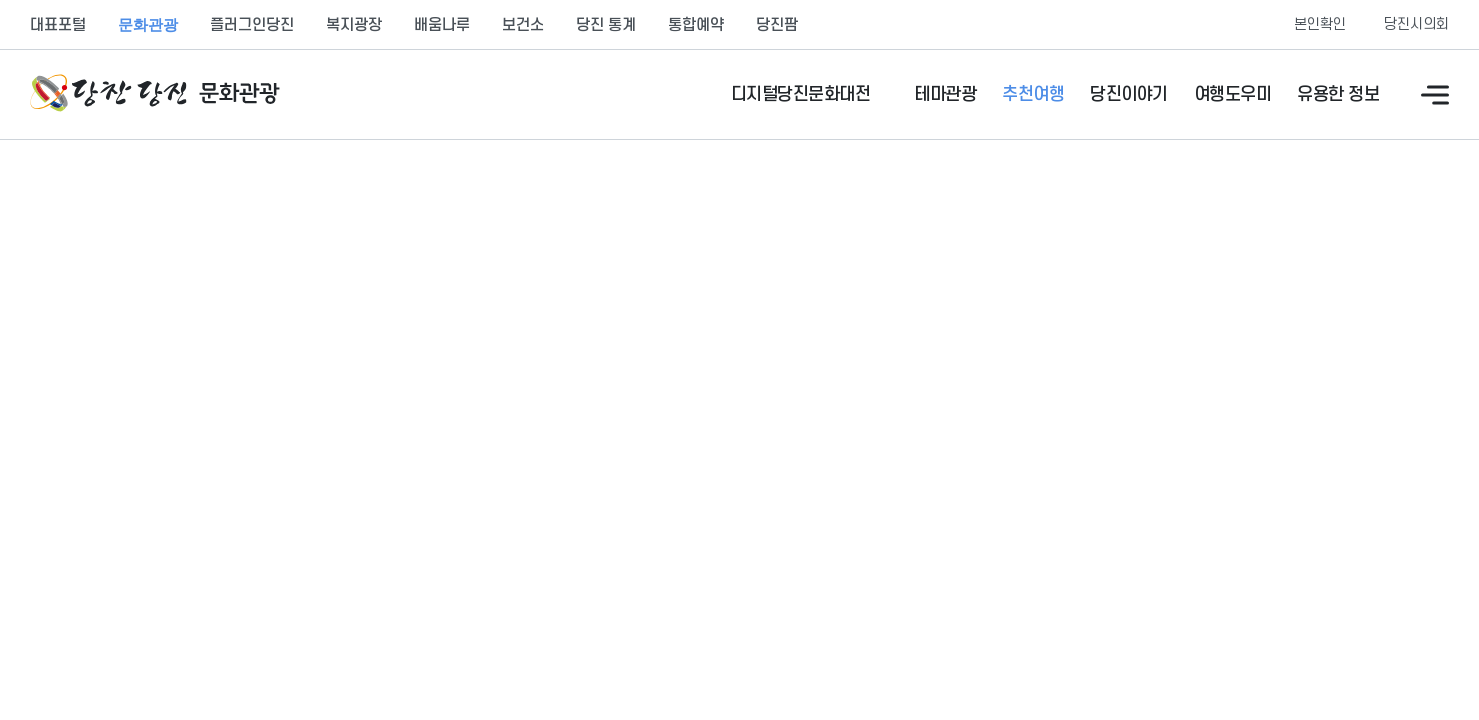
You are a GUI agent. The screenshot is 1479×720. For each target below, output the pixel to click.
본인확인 (1320, 24)
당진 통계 (606, 25)
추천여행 (1033, 94)
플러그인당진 (252, 25)
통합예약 (696, 25)
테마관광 (945, 94)
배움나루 (442, 25)
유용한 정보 (1338, 94)
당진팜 (777, 25)
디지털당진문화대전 (801, 94)
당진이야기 (1129, 94)
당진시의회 (1416, 24)
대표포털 (58, 25)
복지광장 (354, 25)
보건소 (523, 25)
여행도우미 (1233, 94)
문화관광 (148, 25)
